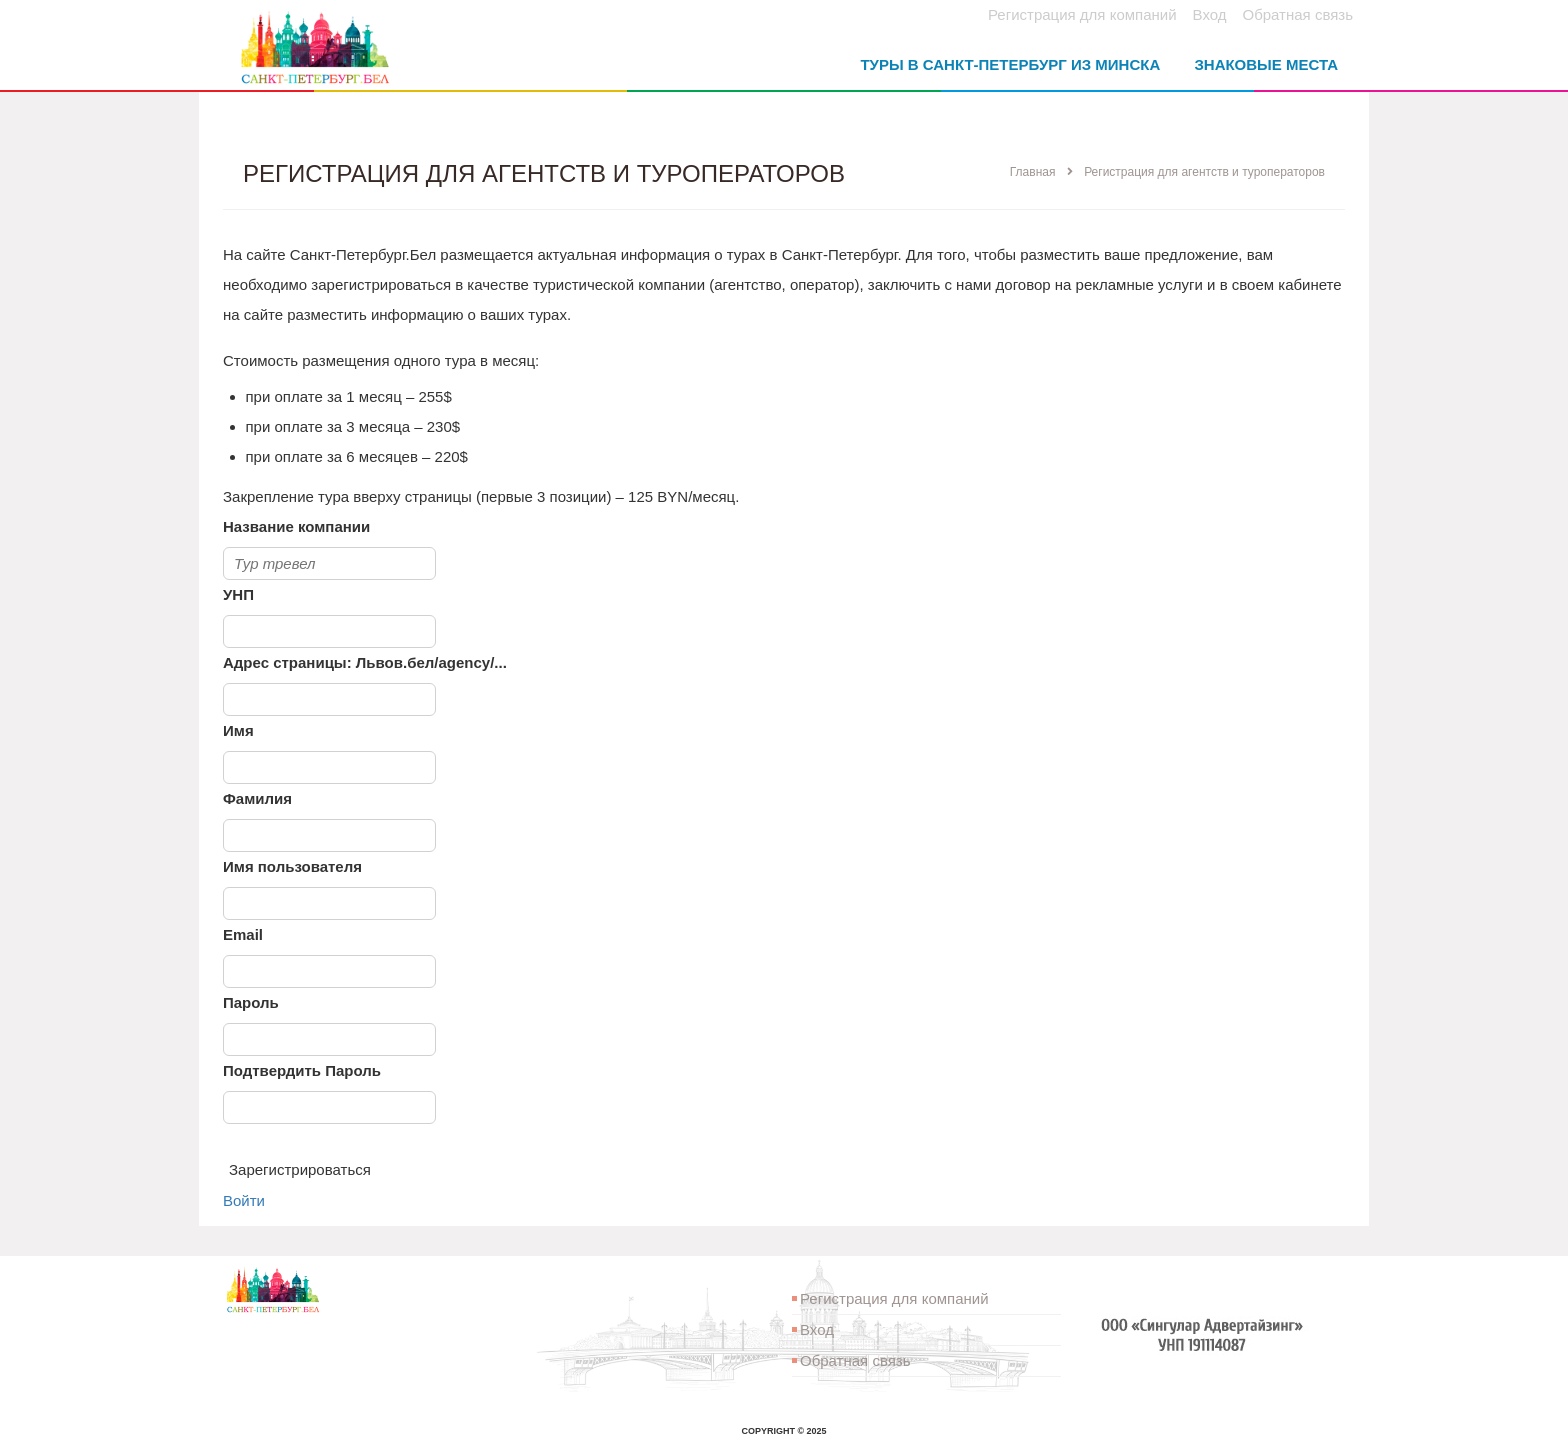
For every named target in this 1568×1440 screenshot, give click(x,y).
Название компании (296, 526)
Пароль (251, 1002)
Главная (1033, 172)
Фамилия (257, 798)
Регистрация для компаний (1082, 14)
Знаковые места (1266, 64)
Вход (1210, 14)
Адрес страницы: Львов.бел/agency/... (365, 662)
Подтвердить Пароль (302, 1070)
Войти (244, 1200)
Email (243, 934)
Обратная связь (1297, 14)
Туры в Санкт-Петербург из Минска (1010, 64)
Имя (238, 730)
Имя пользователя (292, 866)
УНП (238, 594)
